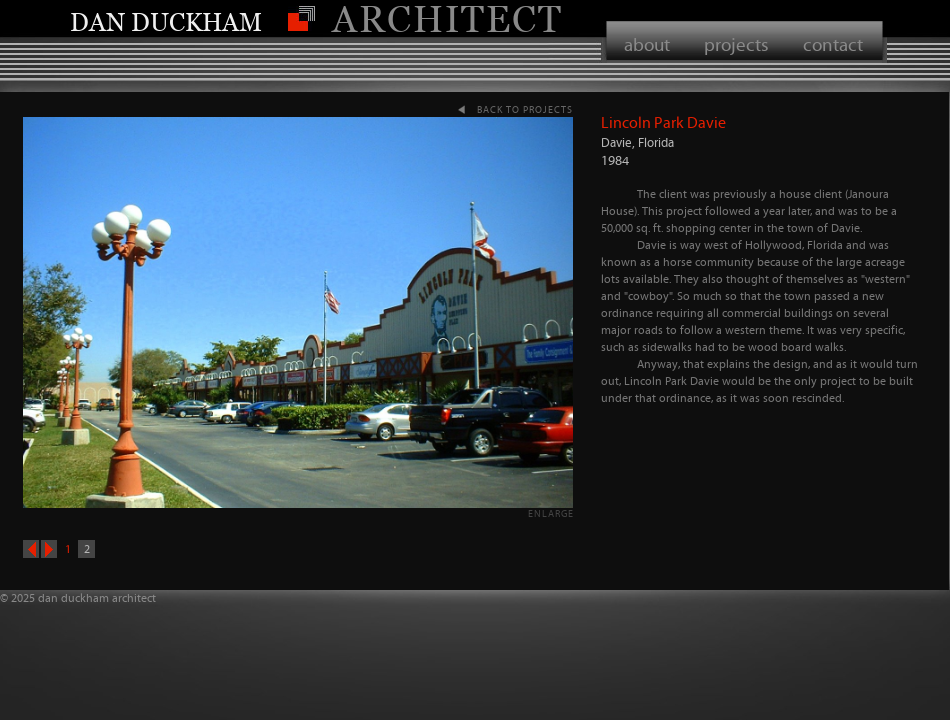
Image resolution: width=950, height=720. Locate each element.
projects (736, 44)
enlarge (551, 513)
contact (833, 44)
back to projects (525, 109)
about (647, 44)
